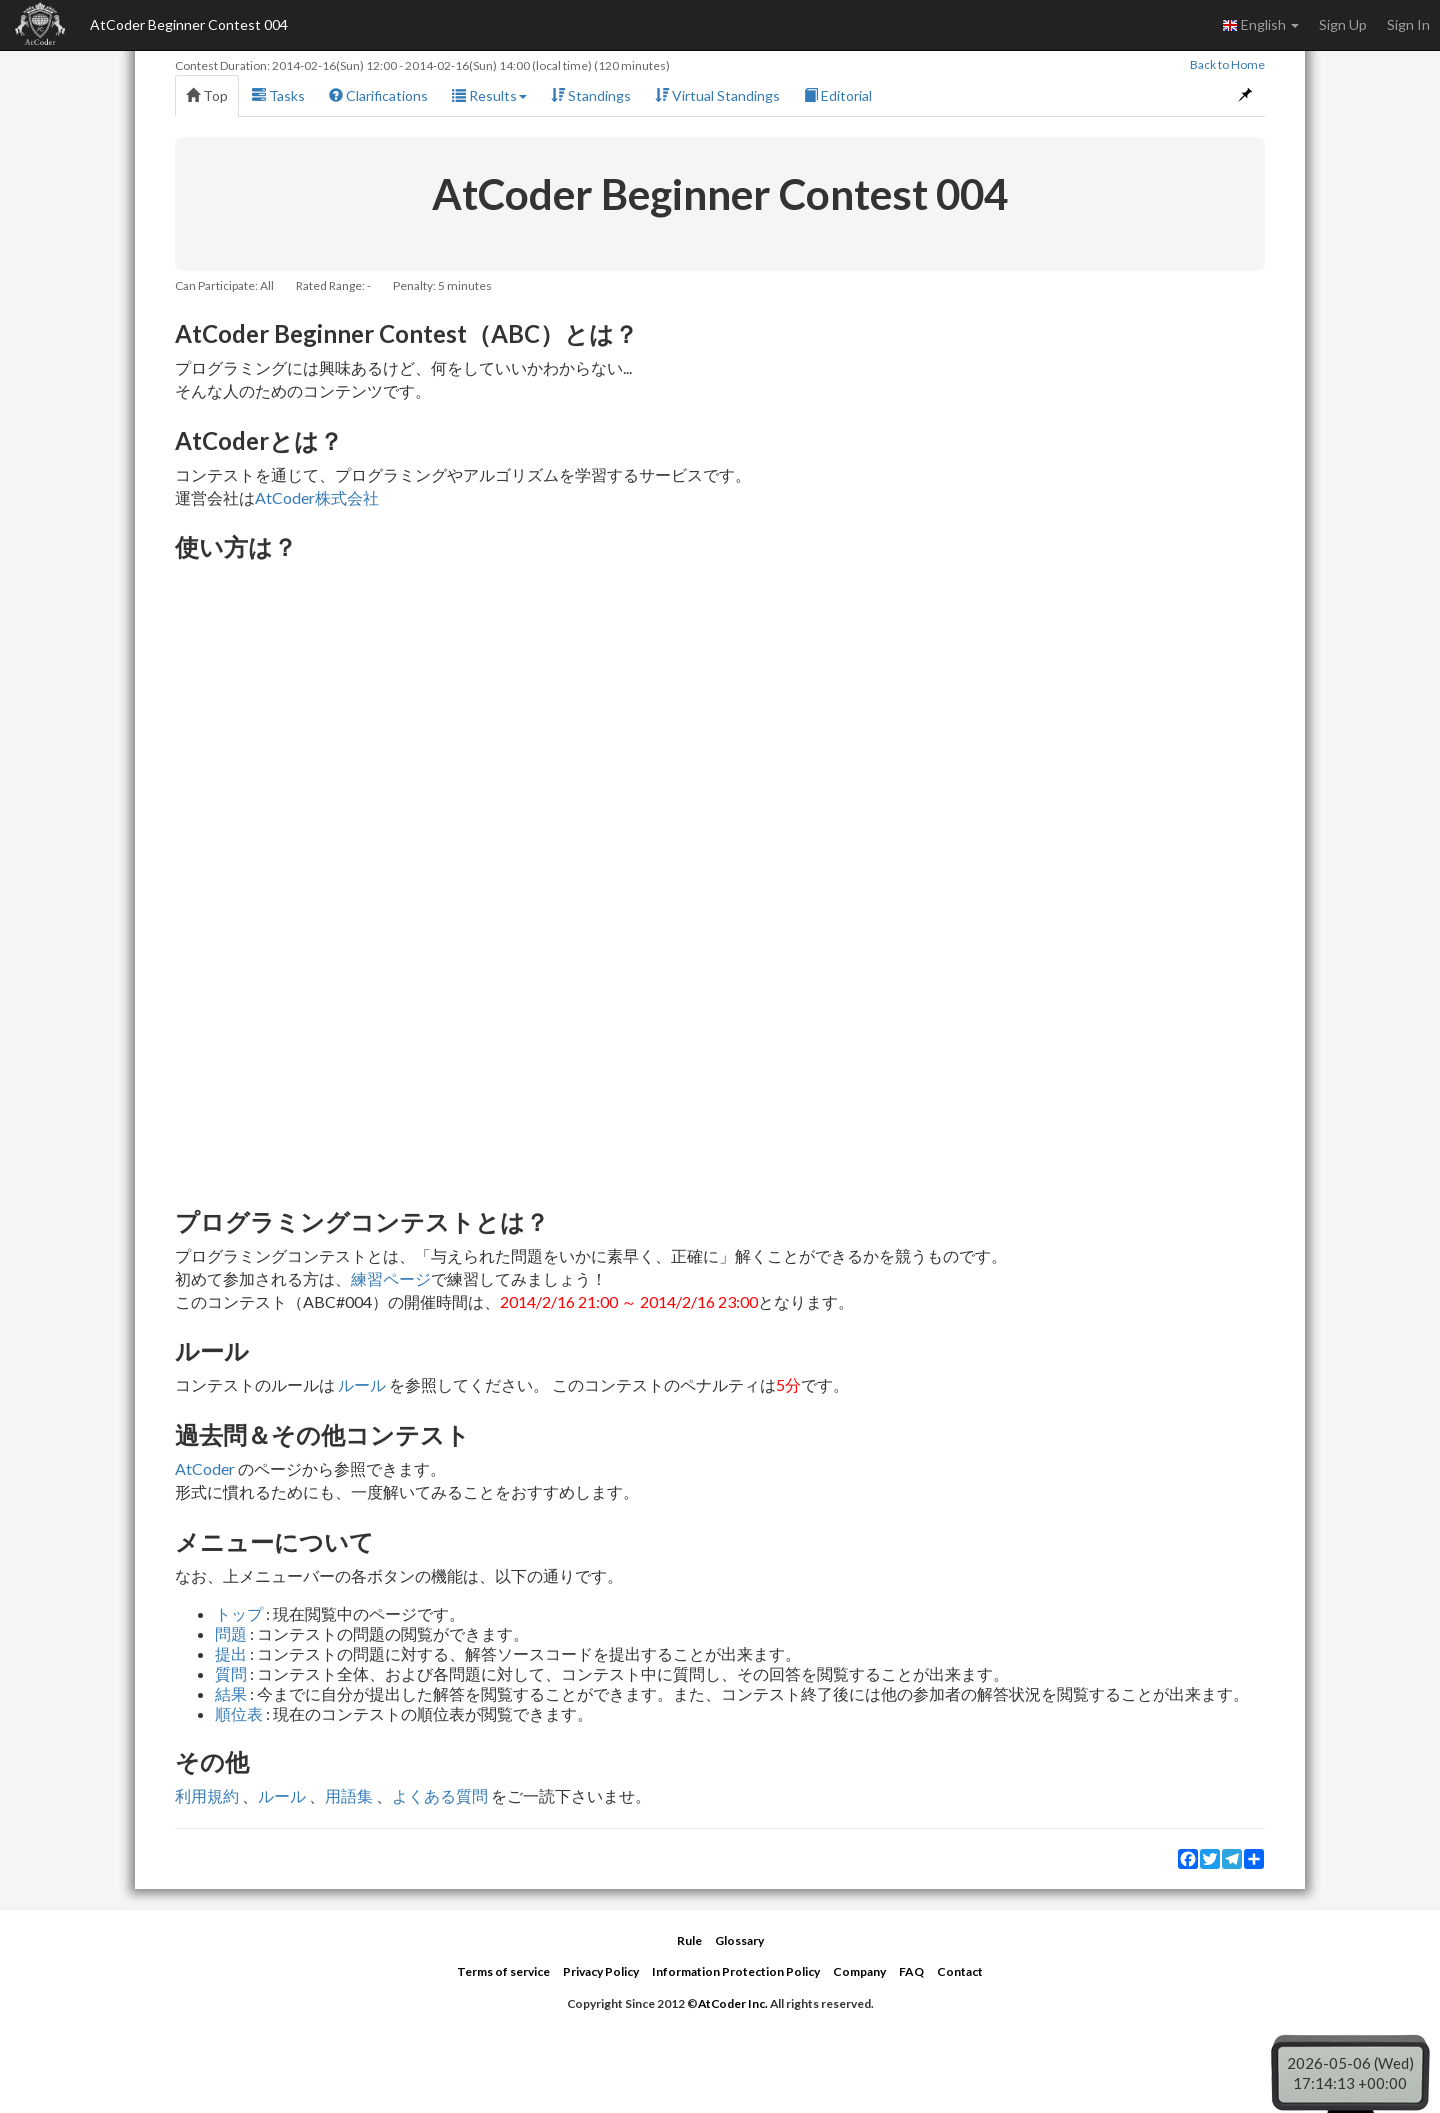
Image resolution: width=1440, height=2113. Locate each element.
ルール (362, 1384)
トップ (239, 1613)
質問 (231, 1673)
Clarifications (378, 95)
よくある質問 (440, 1795)
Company (859, 1971)
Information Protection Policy (736, 1971)
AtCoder (205, 1468)
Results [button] (489, 95)
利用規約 (207, 1795)
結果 (231, 1693)
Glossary (739, 1940)
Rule (689, 1940)
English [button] (1260, 25)
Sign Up (1343, 24)
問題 (231, 1633)
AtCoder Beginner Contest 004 (189, 24)
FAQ (911, 1971)
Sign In (1408, 24)
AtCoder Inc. (733, 2003)
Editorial (838, 95)
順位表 (239, 1713)
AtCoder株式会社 (317, 497)
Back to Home (1227, 64)
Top (207, 95)
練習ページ (391, 1278)
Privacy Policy (601, 1971)
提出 (231, 1653)
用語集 (349, 1795)
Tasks (278, 95)
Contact (960, 1971)
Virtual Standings (717, 95)
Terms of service (503, 1971)
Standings (591, 95)
